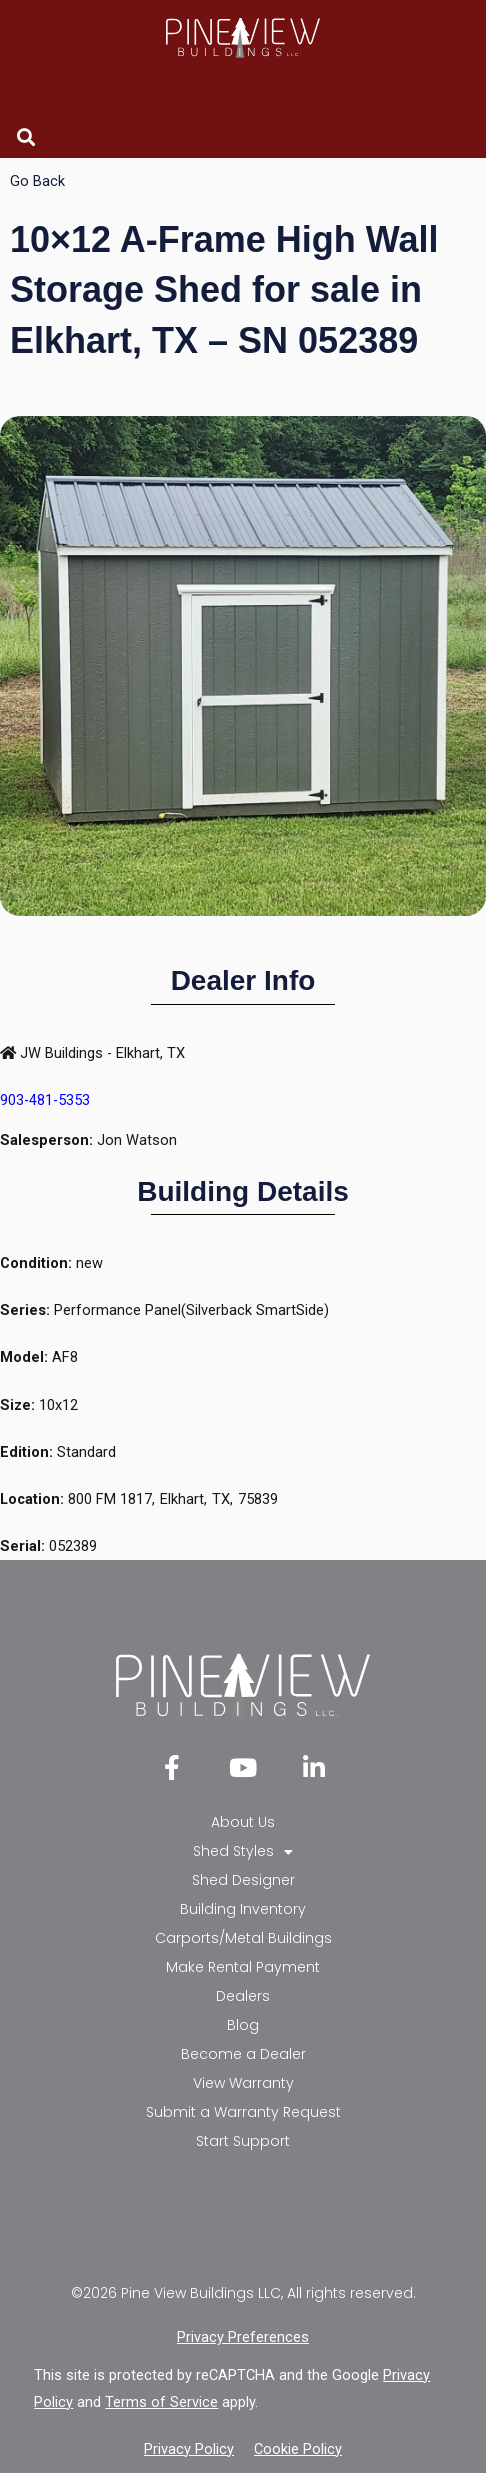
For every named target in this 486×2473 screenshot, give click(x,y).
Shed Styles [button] (243, 1851)
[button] (26, 136)
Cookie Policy (298, 2449)
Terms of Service (161, 2402)
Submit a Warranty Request (243, 2112)
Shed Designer (243, 1880)
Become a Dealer (243, 2054)
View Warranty (243, 2083)
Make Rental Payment (243, 1967)
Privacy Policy (189, 2449)
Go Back (37, 181)
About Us (243, 1822)
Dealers (243, 1996)
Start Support (243, 2141)
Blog (243, 2025)
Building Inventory (243, 1909)
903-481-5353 (45, 1100)
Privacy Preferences (243, 2337)
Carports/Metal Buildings (243, 1938)
